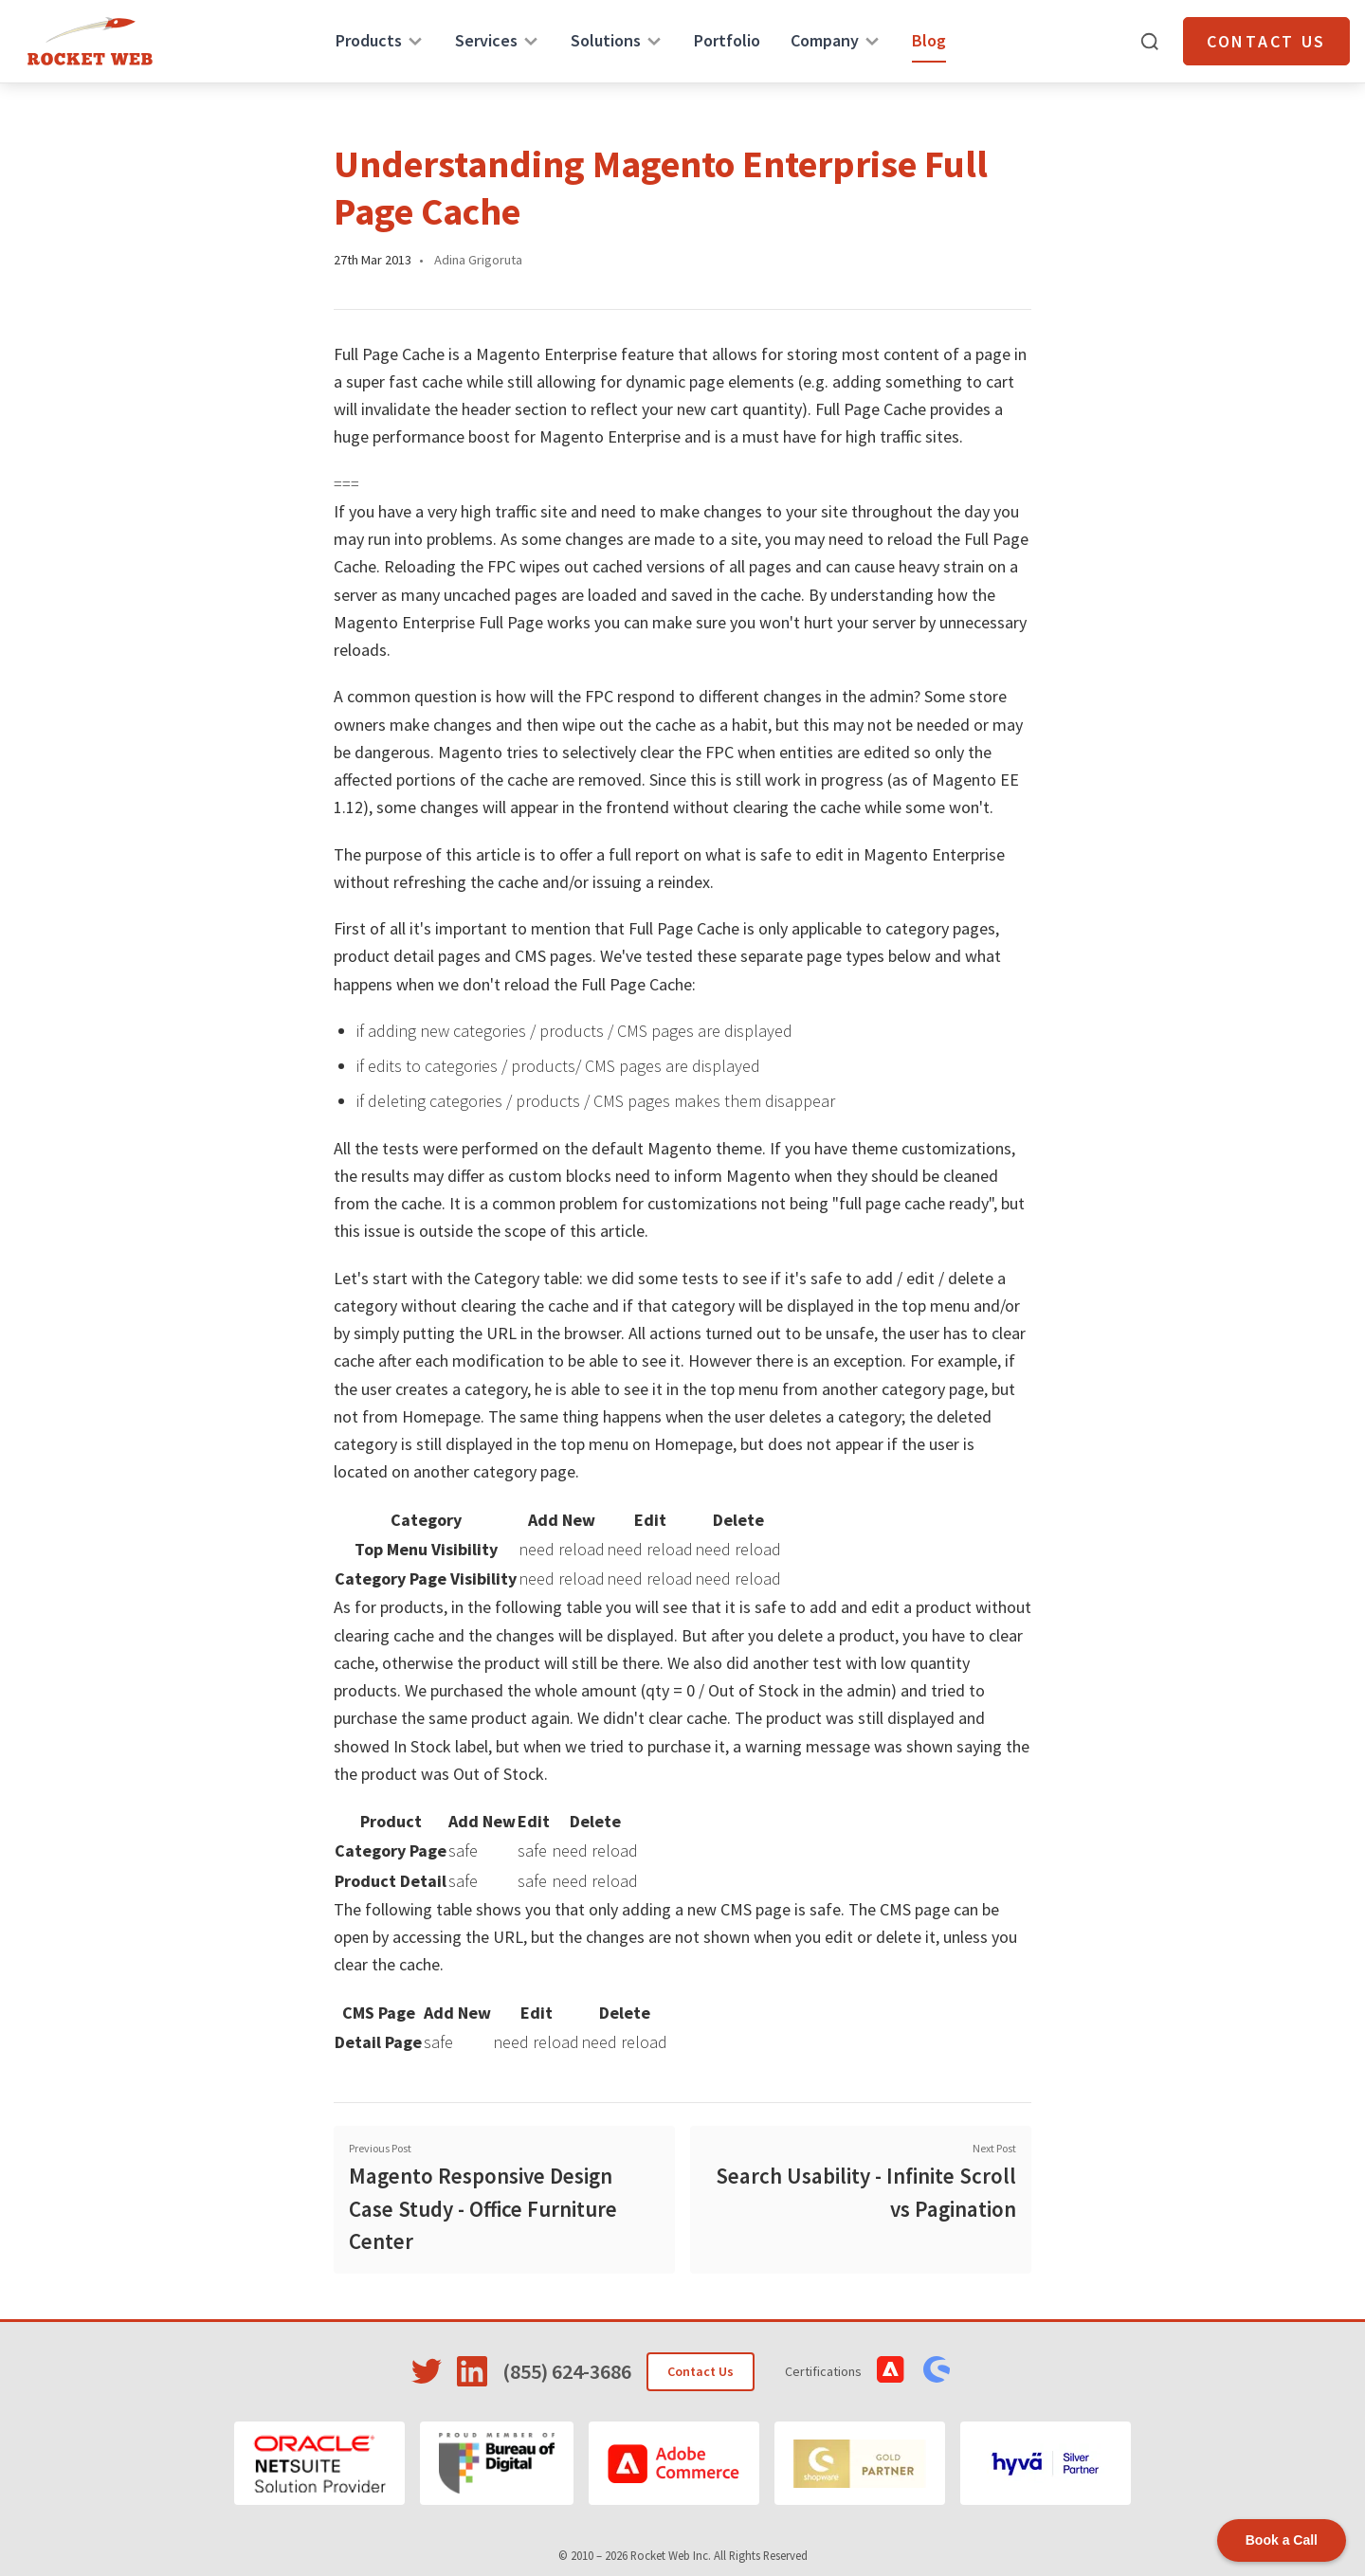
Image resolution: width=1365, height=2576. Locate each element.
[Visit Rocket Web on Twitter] (426, 2371)
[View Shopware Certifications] (936, 2369)
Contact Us (1266, 41)
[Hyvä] (1045, 2463)
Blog (929, 40)
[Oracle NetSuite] (319, 2463)
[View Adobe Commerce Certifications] (890, 2369)
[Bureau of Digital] (497, 2463)
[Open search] (1150, 42)
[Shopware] (859, 2463)
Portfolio (727, 40)
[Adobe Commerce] (674, 2463)
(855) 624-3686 (566, 2371)
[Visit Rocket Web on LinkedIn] (472, 2371)
